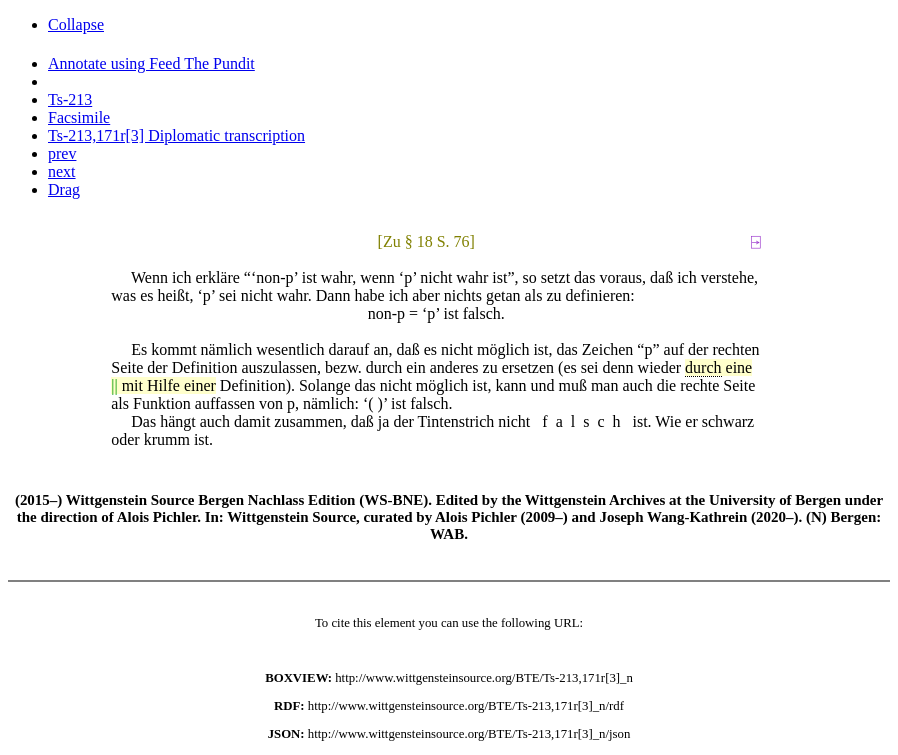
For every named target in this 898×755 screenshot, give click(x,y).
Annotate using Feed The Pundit (151, 63)
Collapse (76, 24)
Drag (64, 189)
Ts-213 (70, 99)
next (62, 171)
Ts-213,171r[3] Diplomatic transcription (176, 135)
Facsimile (79, 117)
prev (62, 153)
